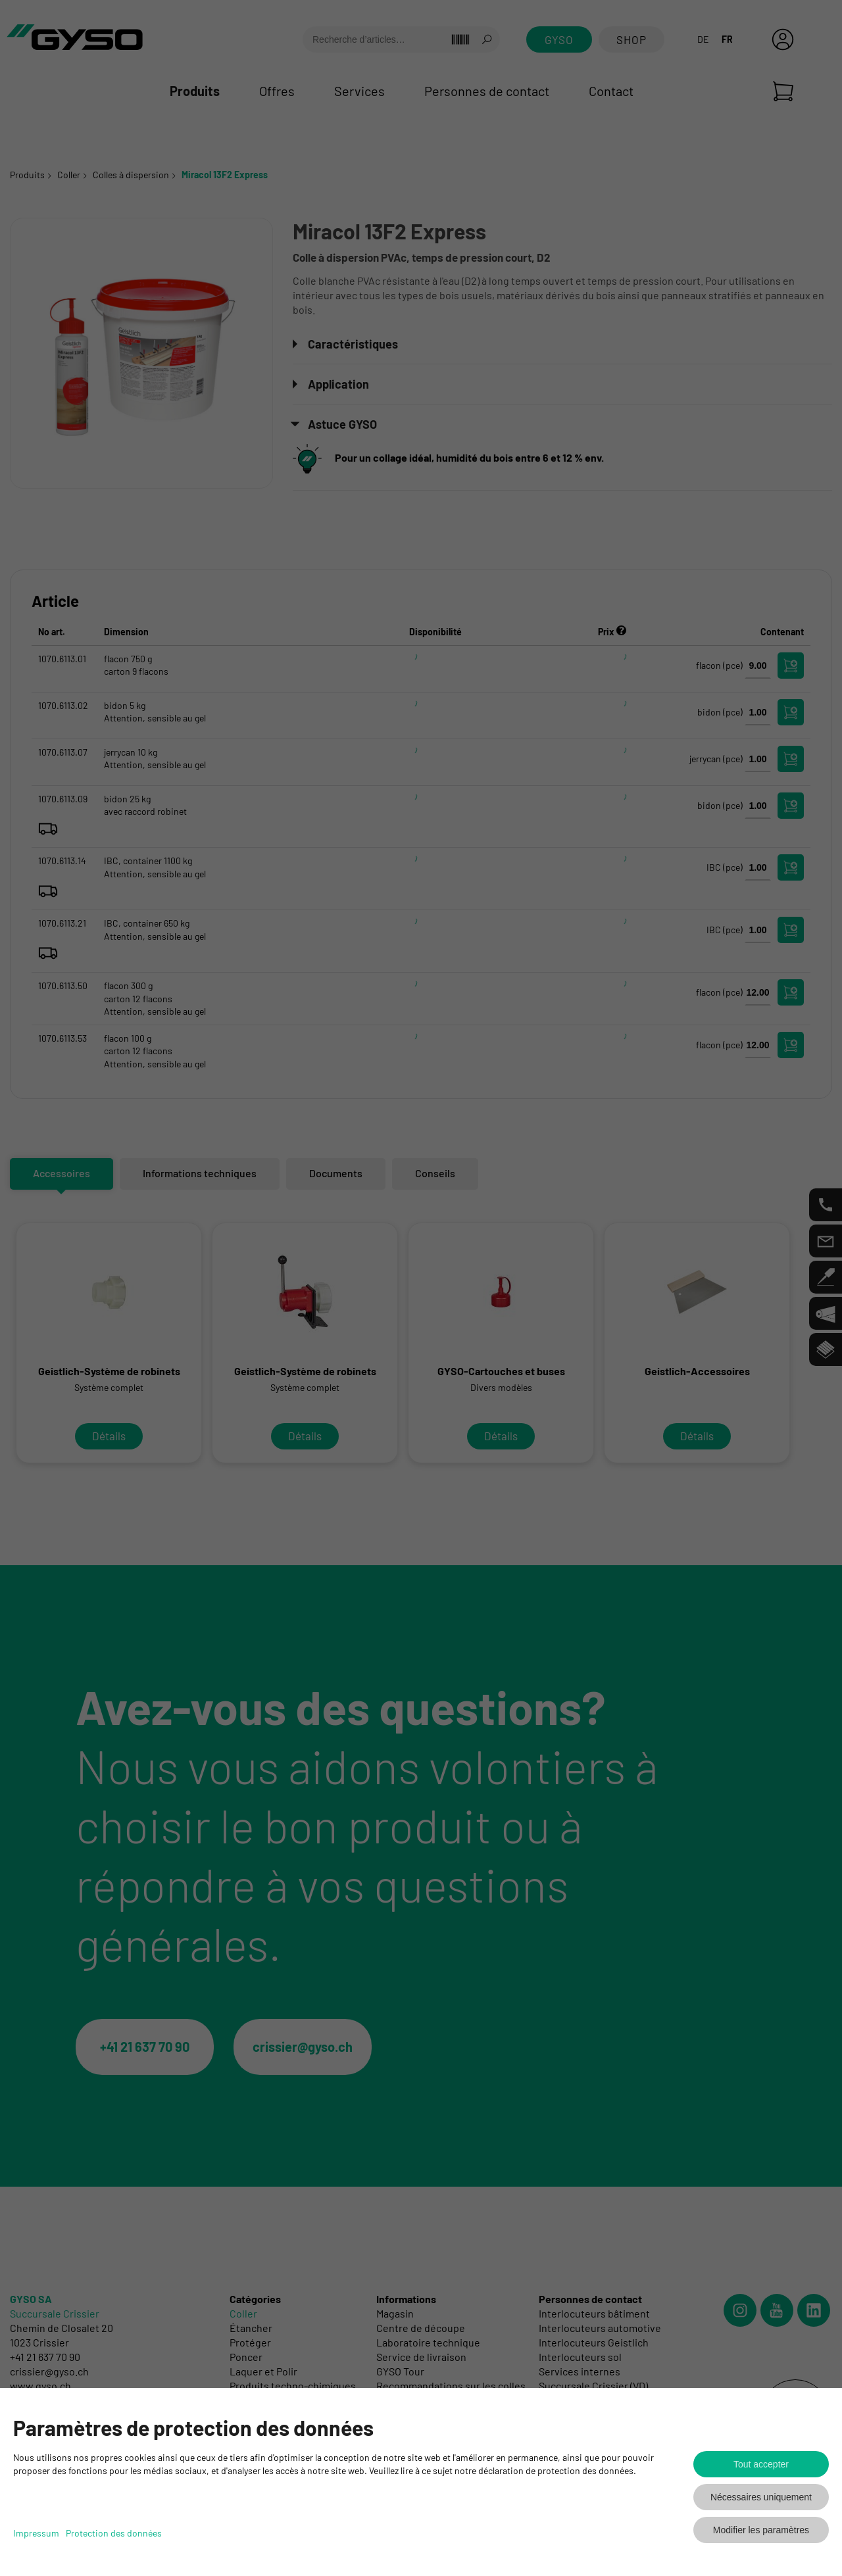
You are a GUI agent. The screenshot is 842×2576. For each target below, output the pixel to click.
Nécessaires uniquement (761, 2497)
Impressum (36, 2533)
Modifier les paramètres (761, 2530)
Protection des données (114, 2533)
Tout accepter (761, 2464)
